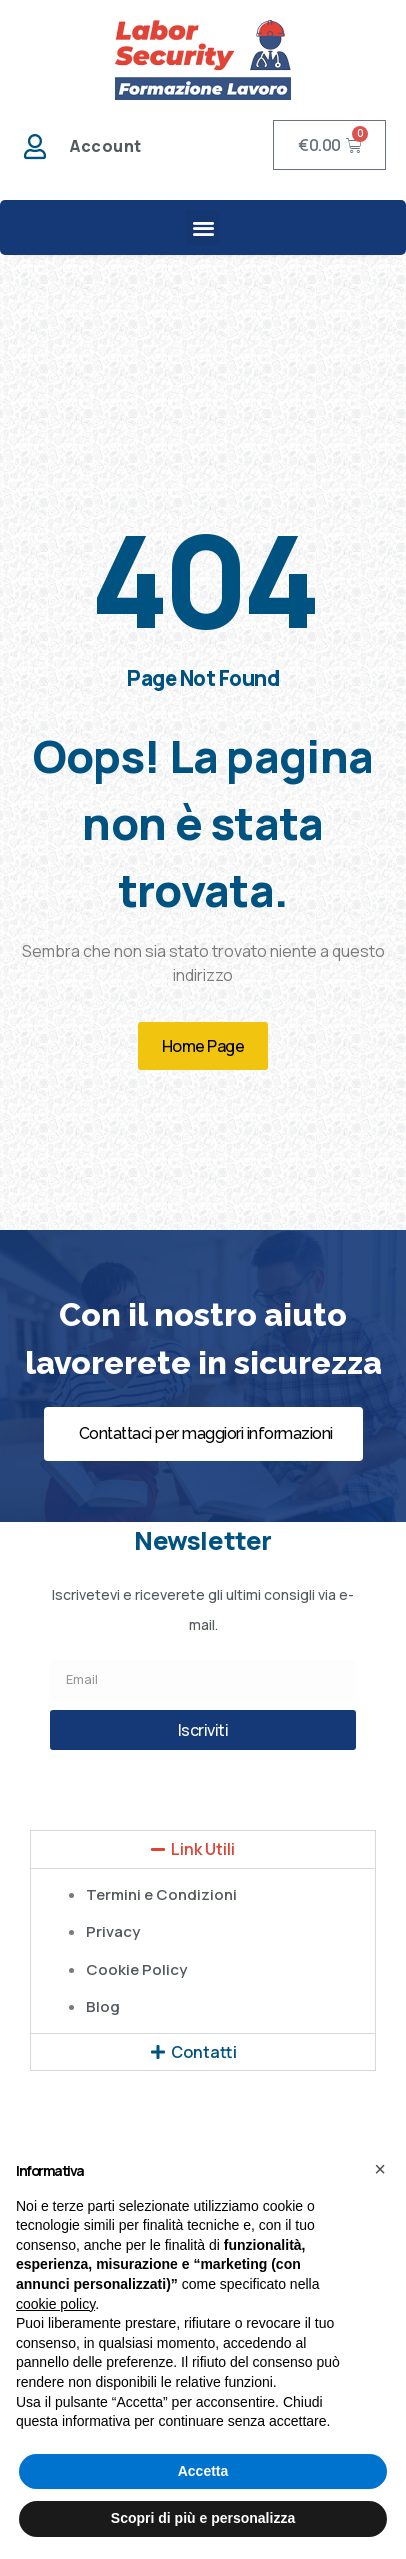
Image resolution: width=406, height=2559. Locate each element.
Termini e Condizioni (161, 1894)
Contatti (204, 2052)
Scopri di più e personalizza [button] (203, 2518)
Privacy (113, 1931)
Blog (103, 2006)
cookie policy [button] (55, 2304)
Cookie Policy (136, 1969)
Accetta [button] (203, 2471)
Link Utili (203, 1849)
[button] (203, 227)
